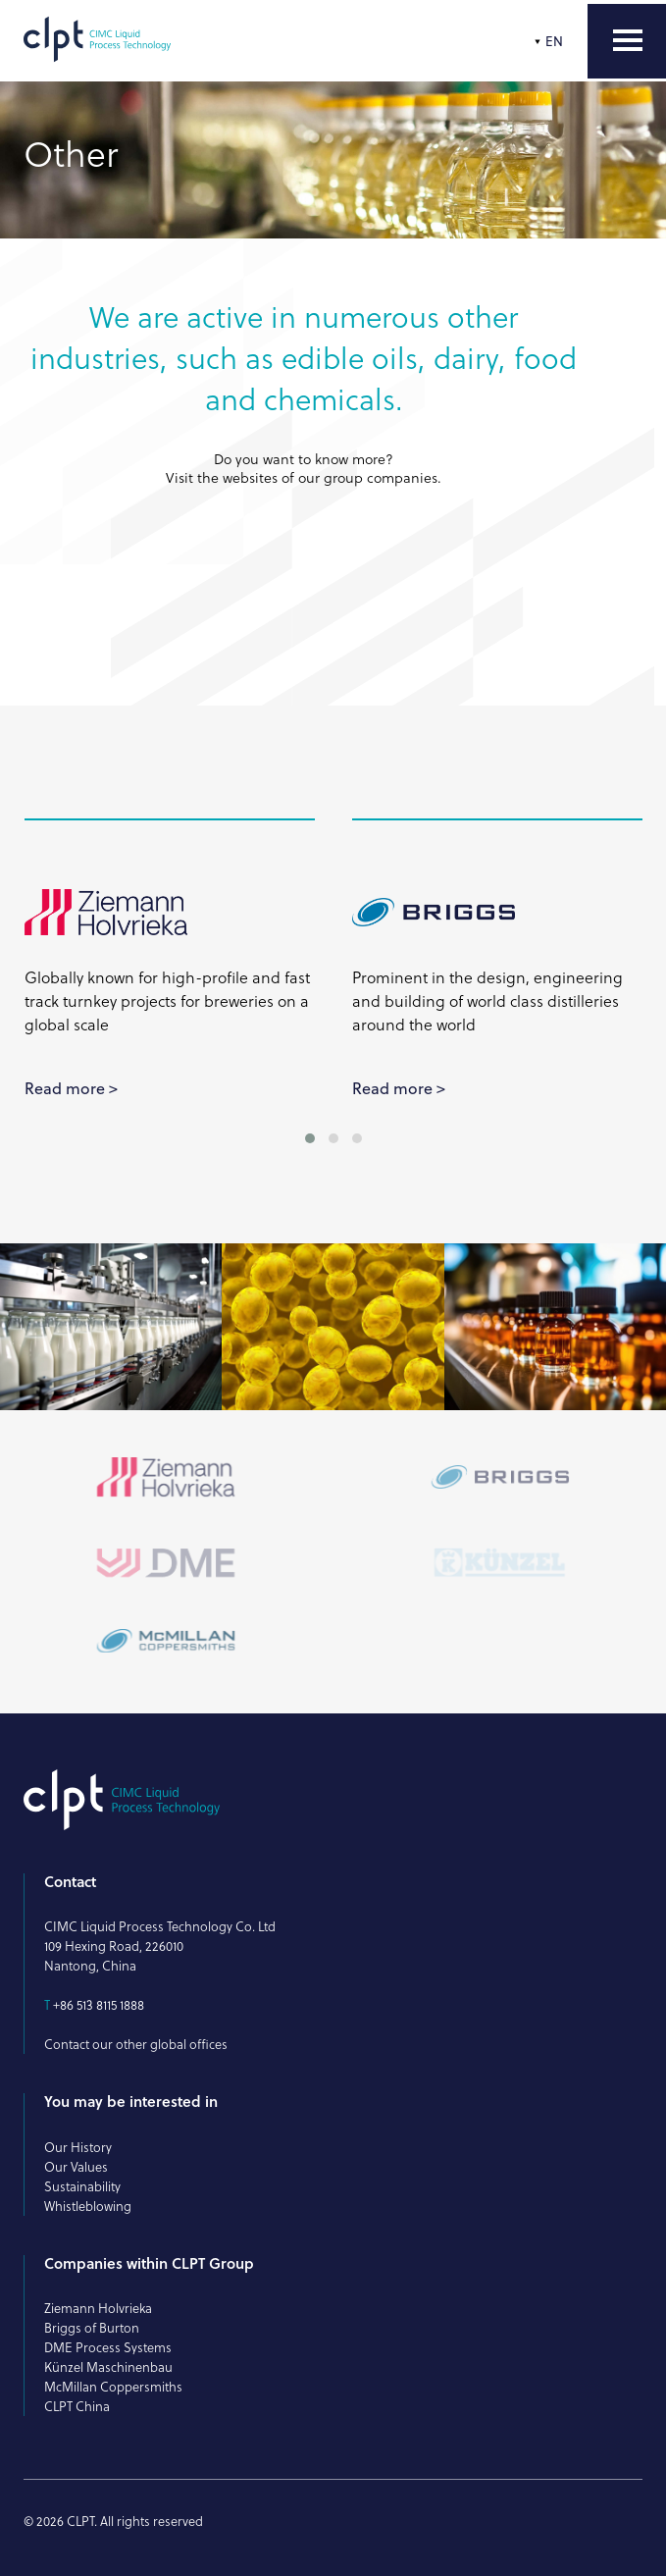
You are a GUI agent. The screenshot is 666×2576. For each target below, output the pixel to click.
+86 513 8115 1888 (98, 2005)
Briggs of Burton (91, 2328)
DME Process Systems (108, 2347)
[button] (310, 1138)
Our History (78, 2147)
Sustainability (82, 2186)
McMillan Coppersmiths (113, 2386)
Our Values (76, 2167)
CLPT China (77, 2406)
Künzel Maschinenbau (108, 2367)
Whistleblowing (87, 2206)
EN (554, 41)
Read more (65, 1088)
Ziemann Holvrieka (98, 2308)
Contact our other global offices (136, 2044)
